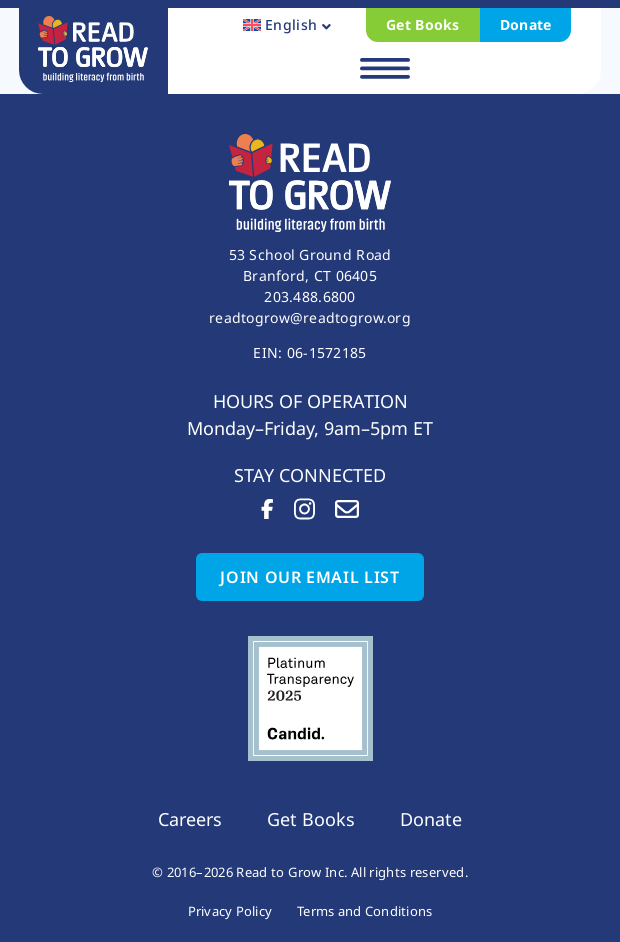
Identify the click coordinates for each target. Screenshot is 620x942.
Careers (190, 819)
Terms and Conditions (364, 911)
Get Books (423, 24)
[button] (385, 69)
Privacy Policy (230, 911)
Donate (526, 24)
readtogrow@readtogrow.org (310, 317)
